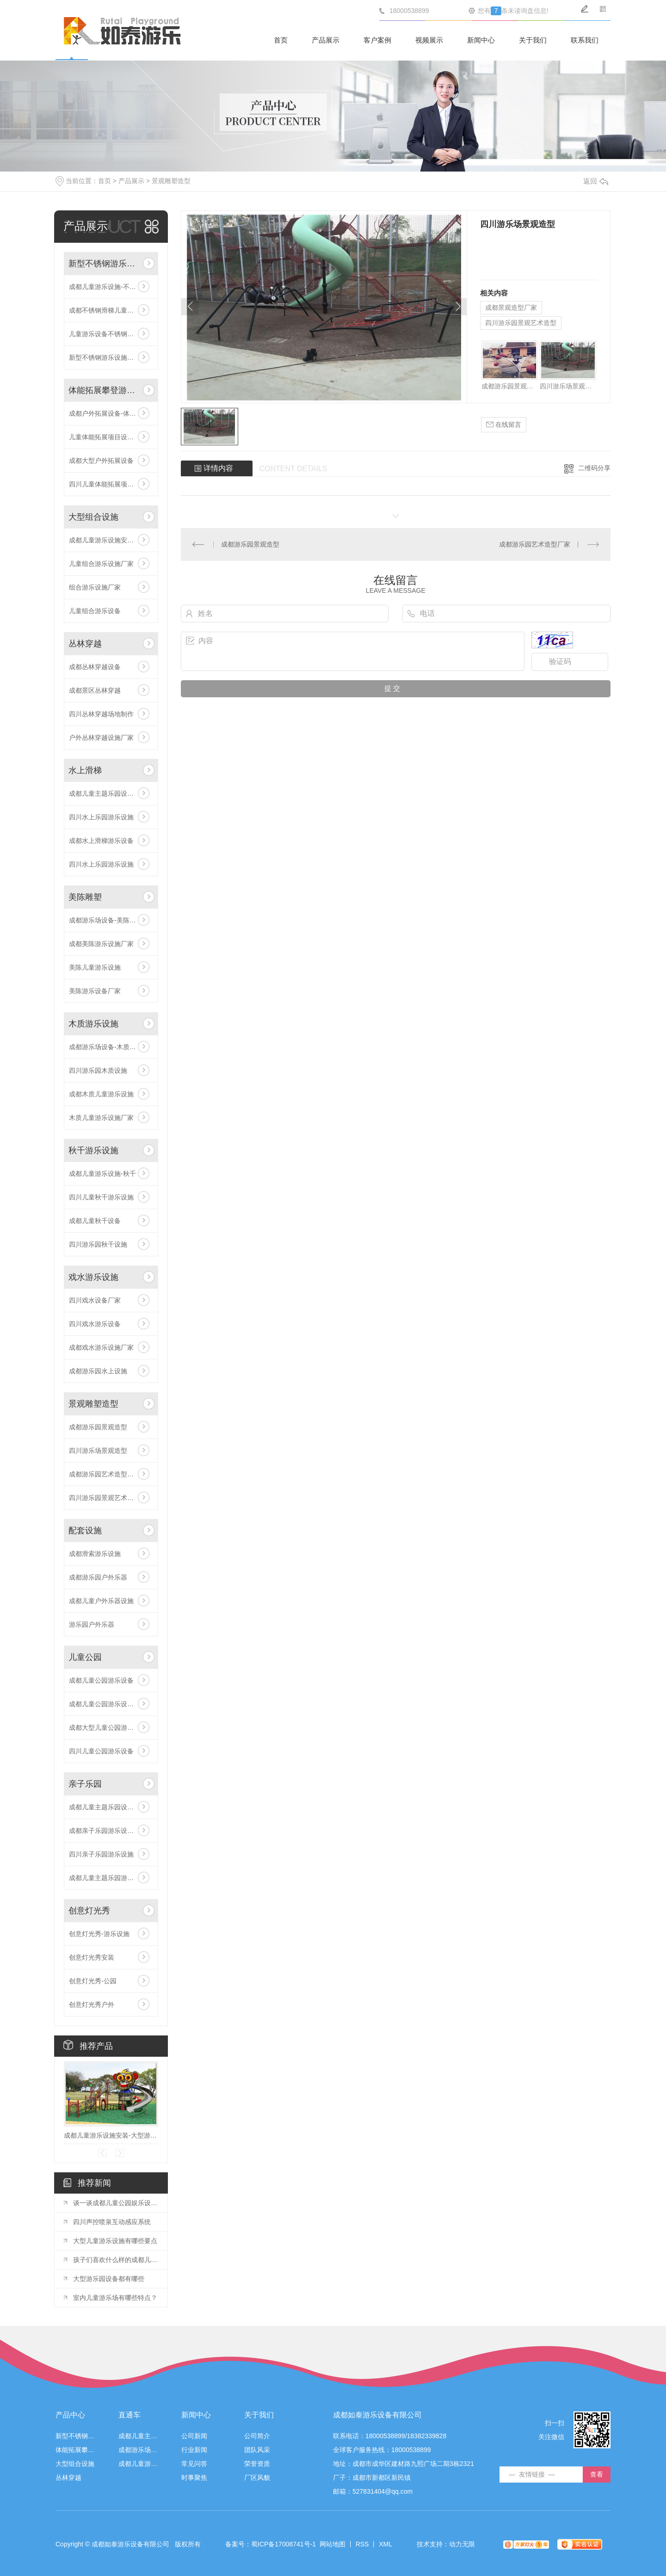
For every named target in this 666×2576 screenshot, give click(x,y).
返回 (595, 181)
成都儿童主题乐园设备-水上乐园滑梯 (111, 793)
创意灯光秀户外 (91, 2004)
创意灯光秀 (89, 1910)
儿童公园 (85, 1657)
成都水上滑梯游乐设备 (101, 840)
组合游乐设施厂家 (95, 587)
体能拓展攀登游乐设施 (103, 390)
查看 (596, 2474)
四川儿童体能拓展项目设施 (108, 484)
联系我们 (584, 40)
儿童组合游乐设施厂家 (101, 563)
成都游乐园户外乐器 (98, 1577)
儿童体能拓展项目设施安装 (108, 437)
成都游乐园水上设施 (98, 1371)
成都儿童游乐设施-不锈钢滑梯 (111, 286)
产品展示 (325, 40)
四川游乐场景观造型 (98, 1450)
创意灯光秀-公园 (93, 1981)
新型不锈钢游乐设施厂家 (104, 357)
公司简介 (257, 2436)
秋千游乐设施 (93, 1150)
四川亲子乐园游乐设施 (101, 1854)
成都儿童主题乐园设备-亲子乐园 (111, 1807)
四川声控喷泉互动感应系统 (112, 2222)
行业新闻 (194, 2450)
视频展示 (429, 40)
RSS (362, 2544)
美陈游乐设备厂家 (95, 991)
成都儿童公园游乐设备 (101, 1680)
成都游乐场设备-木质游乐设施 (111, 1047)
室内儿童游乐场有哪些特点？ (115, 2297)
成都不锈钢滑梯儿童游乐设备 (111, 310)
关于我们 (533, 40)
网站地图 (332, 2544)
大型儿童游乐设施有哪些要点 (115, 2240)
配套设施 (85, 1530)
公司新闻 (194, 2436)
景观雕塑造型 (171, 180)
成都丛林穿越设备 (95, 666)
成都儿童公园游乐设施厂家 (108, 1704)
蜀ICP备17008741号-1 (283, 2544)
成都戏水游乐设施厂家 (101, 1347)
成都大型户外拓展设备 (101, 460)
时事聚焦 (194, 2477)
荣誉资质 (257, 2463)
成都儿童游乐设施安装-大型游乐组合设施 (111, 540)
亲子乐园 (85, 1784)
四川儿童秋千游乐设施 (101, 1197)
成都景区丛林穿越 (95, 690)
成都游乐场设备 (138, 2450)
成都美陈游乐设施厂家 (101, 943)
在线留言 (503, 425)
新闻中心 (481, 40)
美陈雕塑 (85, 897)
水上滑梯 (85, 770)
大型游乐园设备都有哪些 (108, 2278)
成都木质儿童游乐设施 (101, 1094)
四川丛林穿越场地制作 (101, 714)
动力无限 (462, 2544)
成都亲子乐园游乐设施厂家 (108, 1830)
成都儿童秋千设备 (95, 1220)
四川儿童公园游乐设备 (101, 1751)
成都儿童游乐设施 (138, 2463)
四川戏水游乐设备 (95, 1324)
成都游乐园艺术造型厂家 (104, 1474)
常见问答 (194, 2463)
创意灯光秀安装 (91, 1957)
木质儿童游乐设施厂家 (101, 1117)
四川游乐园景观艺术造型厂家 (111, 1497)
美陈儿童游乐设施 (95, 967)
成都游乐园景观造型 (98, 1427)
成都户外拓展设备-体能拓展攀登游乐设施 (111, 413)
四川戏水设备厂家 (95, 1300)
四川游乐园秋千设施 (98, 1244)
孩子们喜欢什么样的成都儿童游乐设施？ (115, 2259)
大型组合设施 (93, 517)
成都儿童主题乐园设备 (138, 2436)
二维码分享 (594, 468)
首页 (281, 40)
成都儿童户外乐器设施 (101, 1601)
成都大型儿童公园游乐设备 (108, 1727)
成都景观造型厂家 (511, 307)
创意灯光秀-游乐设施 (99, 1933)
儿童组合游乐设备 (95, 611)
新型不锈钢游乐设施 (103, 263)
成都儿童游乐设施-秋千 (102, 1173)
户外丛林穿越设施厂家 (101, 737)
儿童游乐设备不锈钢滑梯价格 (111, 334)
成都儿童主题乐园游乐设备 (108, 1877)
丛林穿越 (85, 643)
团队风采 (257, 2450)
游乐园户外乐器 (91, 1624)
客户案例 (377, 40)
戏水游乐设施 (93, 1277)
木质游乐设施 (93, 1023)
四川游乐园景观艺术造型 (520, 322)
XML (385, 2544)
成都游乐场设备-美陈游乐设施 (111, 920)
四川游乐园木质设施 (98, 1070)
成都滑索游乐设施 (95, 1553)
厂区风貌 (257, 2477)
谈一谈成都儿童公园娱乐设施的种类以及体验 (115, 2203)
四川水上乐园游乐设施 (101, 817)
